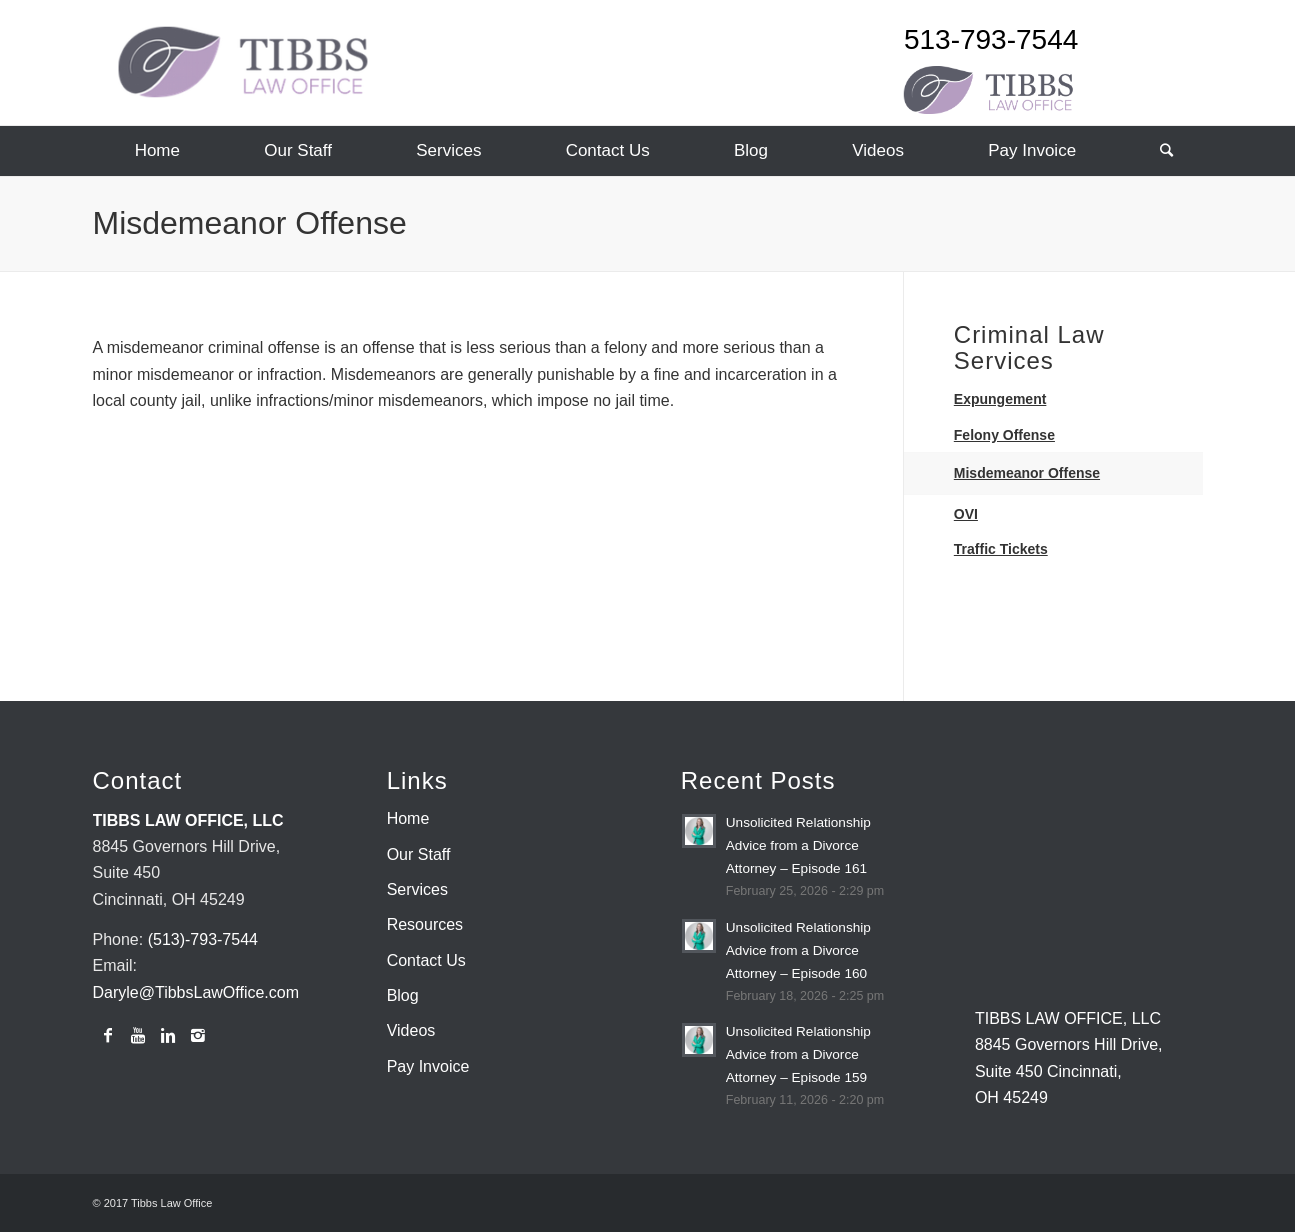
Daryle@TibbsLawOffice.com (196, 992)
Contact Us (426, 960)
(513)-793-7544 (203, 939)
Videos (411, 1030)
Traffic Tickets (1001, 549)
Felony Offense (1004, 435)
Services (417, 889)
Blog (403, 995)
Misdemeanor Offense (250, 223)
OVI (966, 514)
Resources (425, 924)
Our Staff (419, 854)
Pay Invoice (428, 1066)
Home (408, 818)
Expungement (1000, 399)
